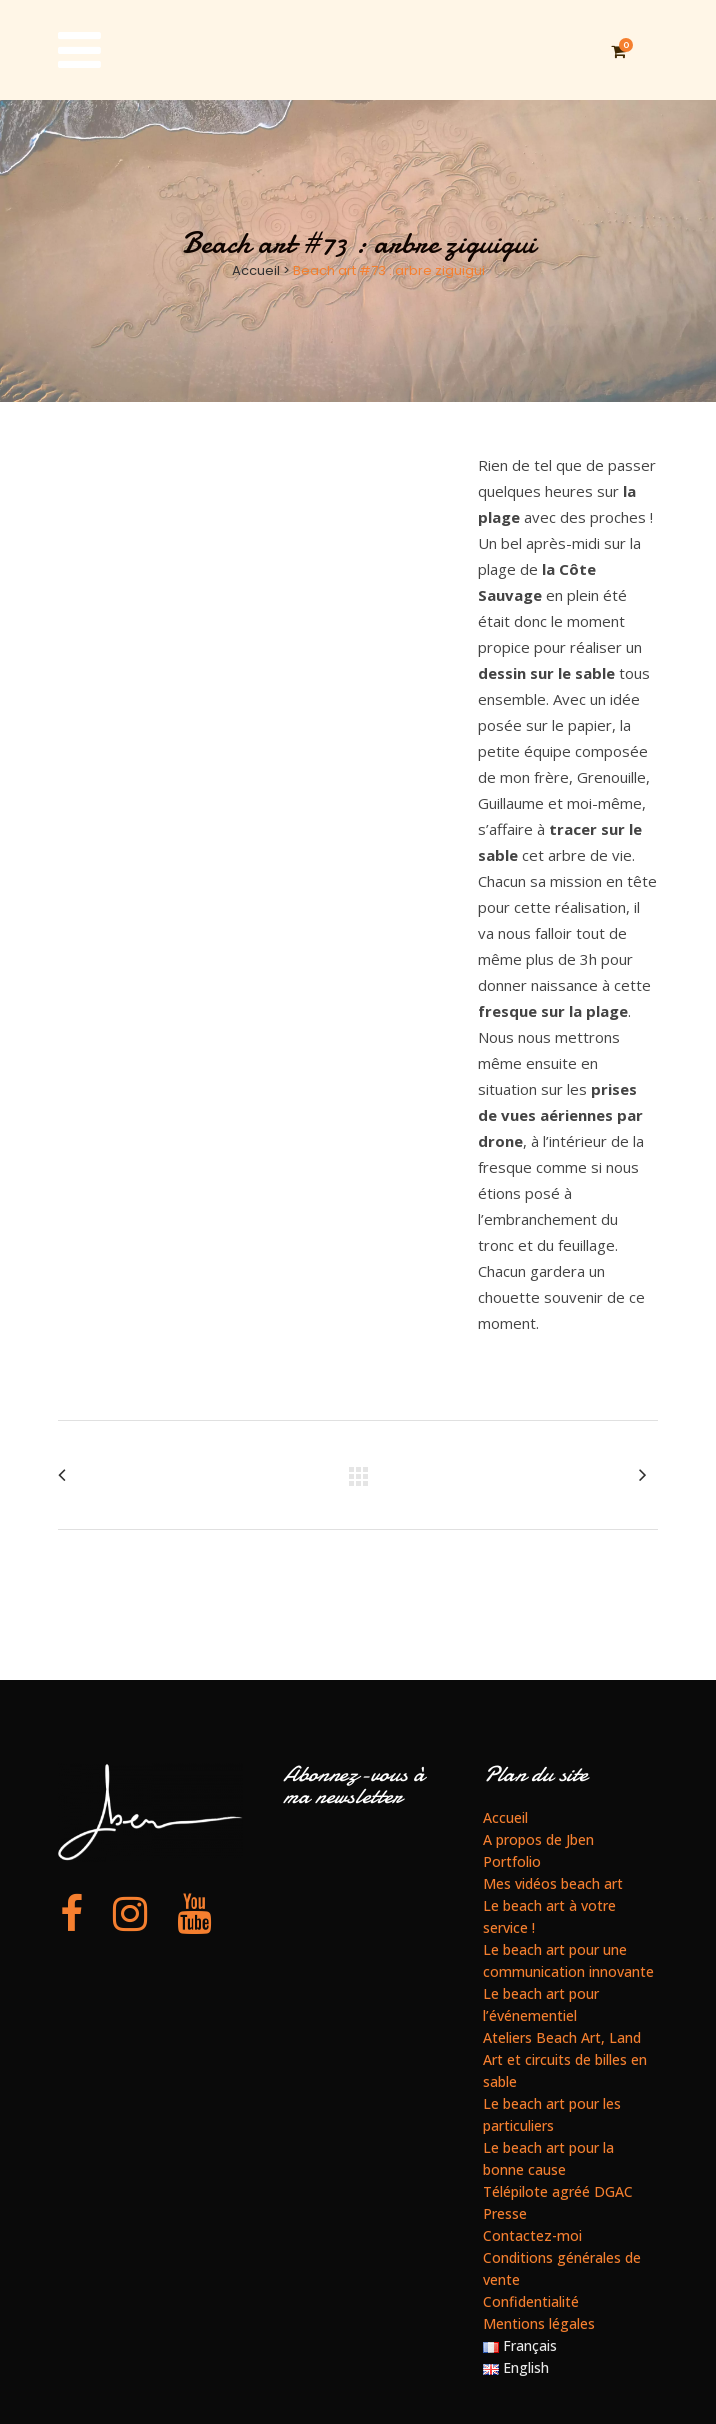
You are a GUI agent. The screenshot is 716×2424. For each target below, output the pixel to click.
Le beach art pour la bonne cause (548, 2158)
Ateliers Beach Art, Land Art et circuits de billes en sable (565, 2059)
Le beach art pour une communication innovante (568, 1960)
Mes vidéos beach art (553, 1883)
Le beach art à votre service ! (549, 1916)
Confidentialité (531, 2301)
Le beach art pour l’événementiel (541, 2004)
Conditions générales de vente (562, 2268)
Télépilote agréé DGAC (558, 2191)
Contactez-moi (532, 2235)
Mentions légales (539, 2323)
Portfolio (512, 1861)
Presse (505, 2213)
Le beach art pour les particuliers (552, 2114)
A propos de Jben (538, 1839)
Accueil (256, 270)
